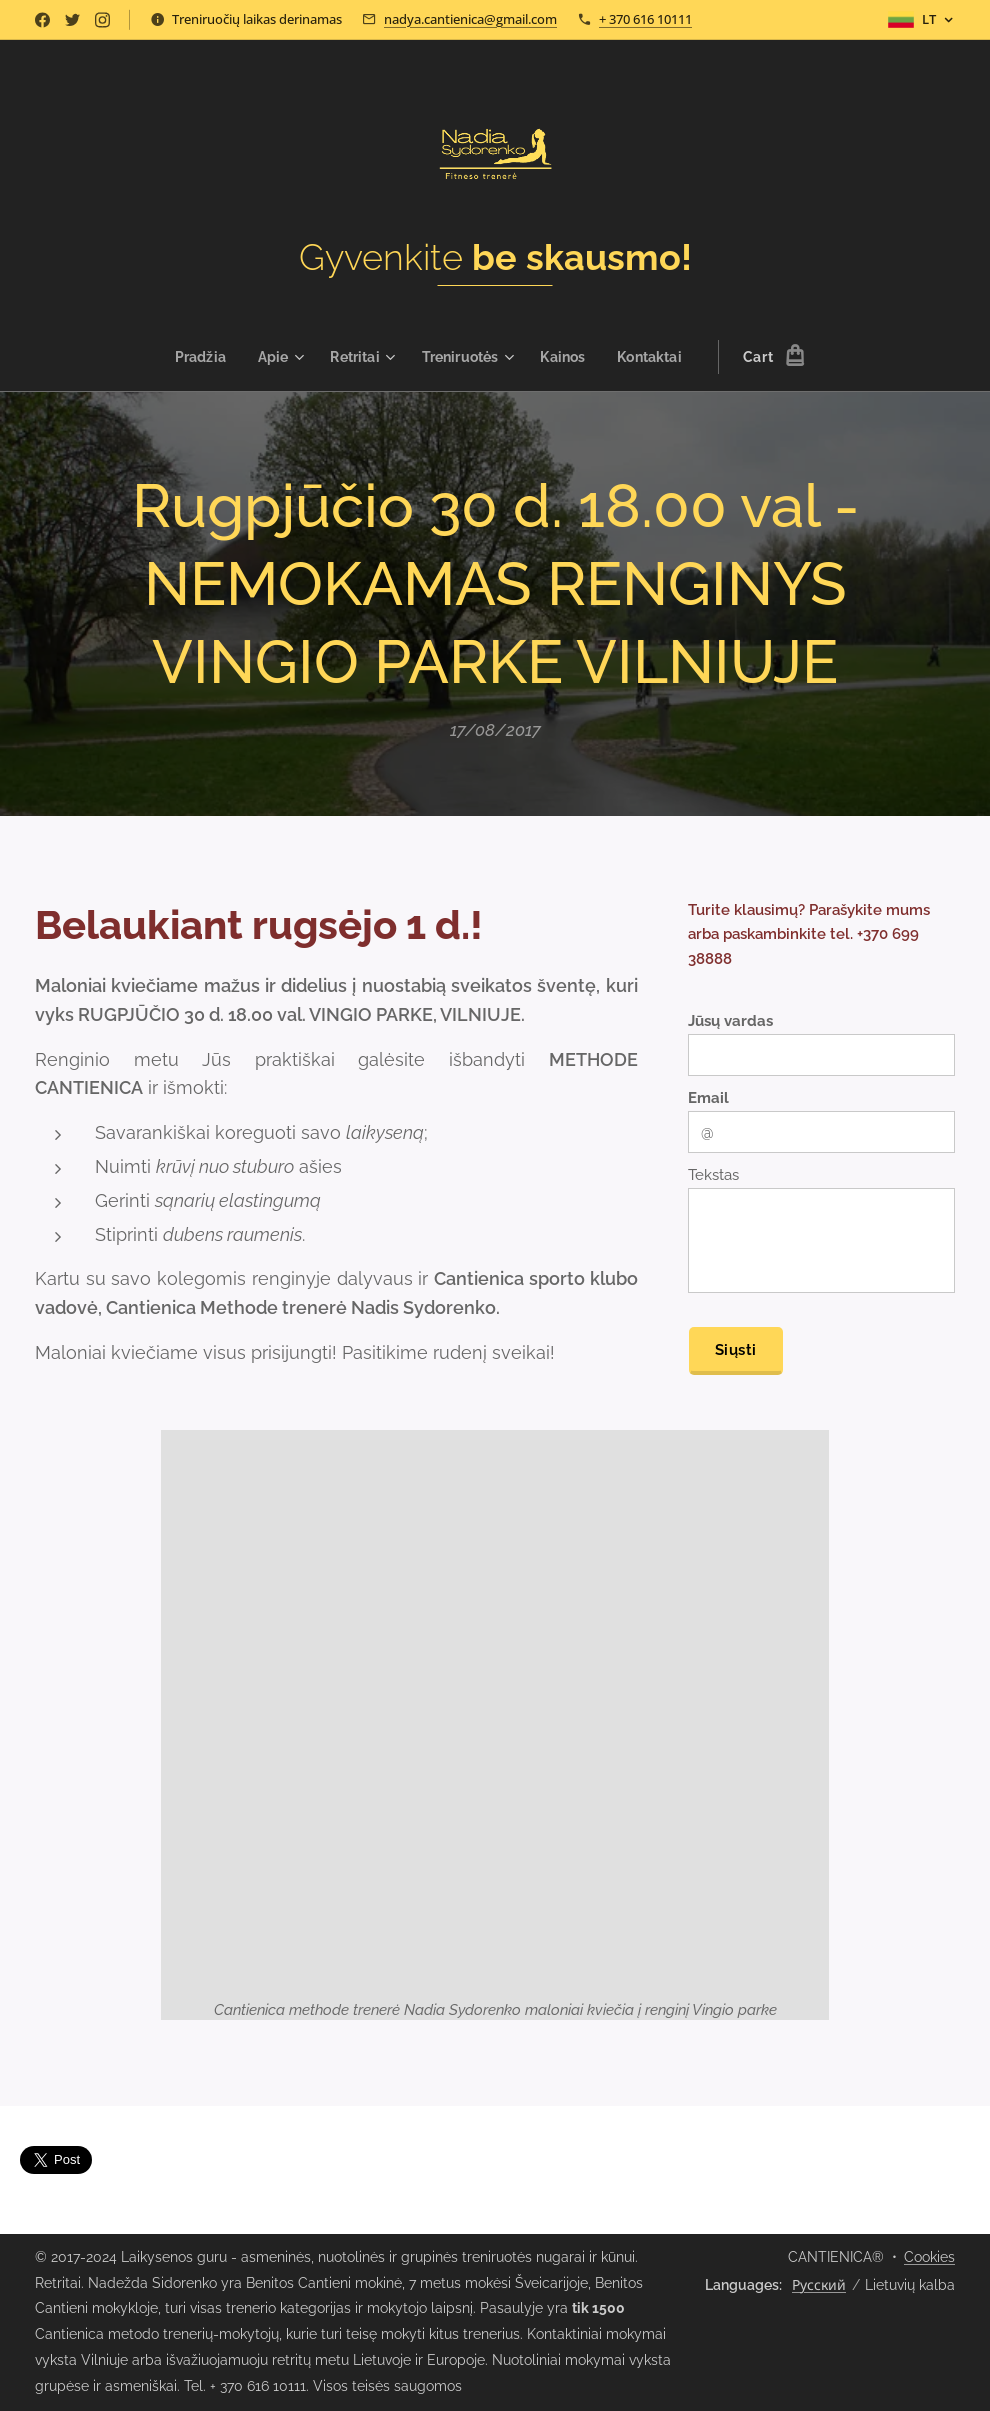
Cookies (929, 2257)
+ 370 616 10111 (645, 19)
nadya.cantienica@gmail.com (470, 19)
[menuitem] (197, 357)
